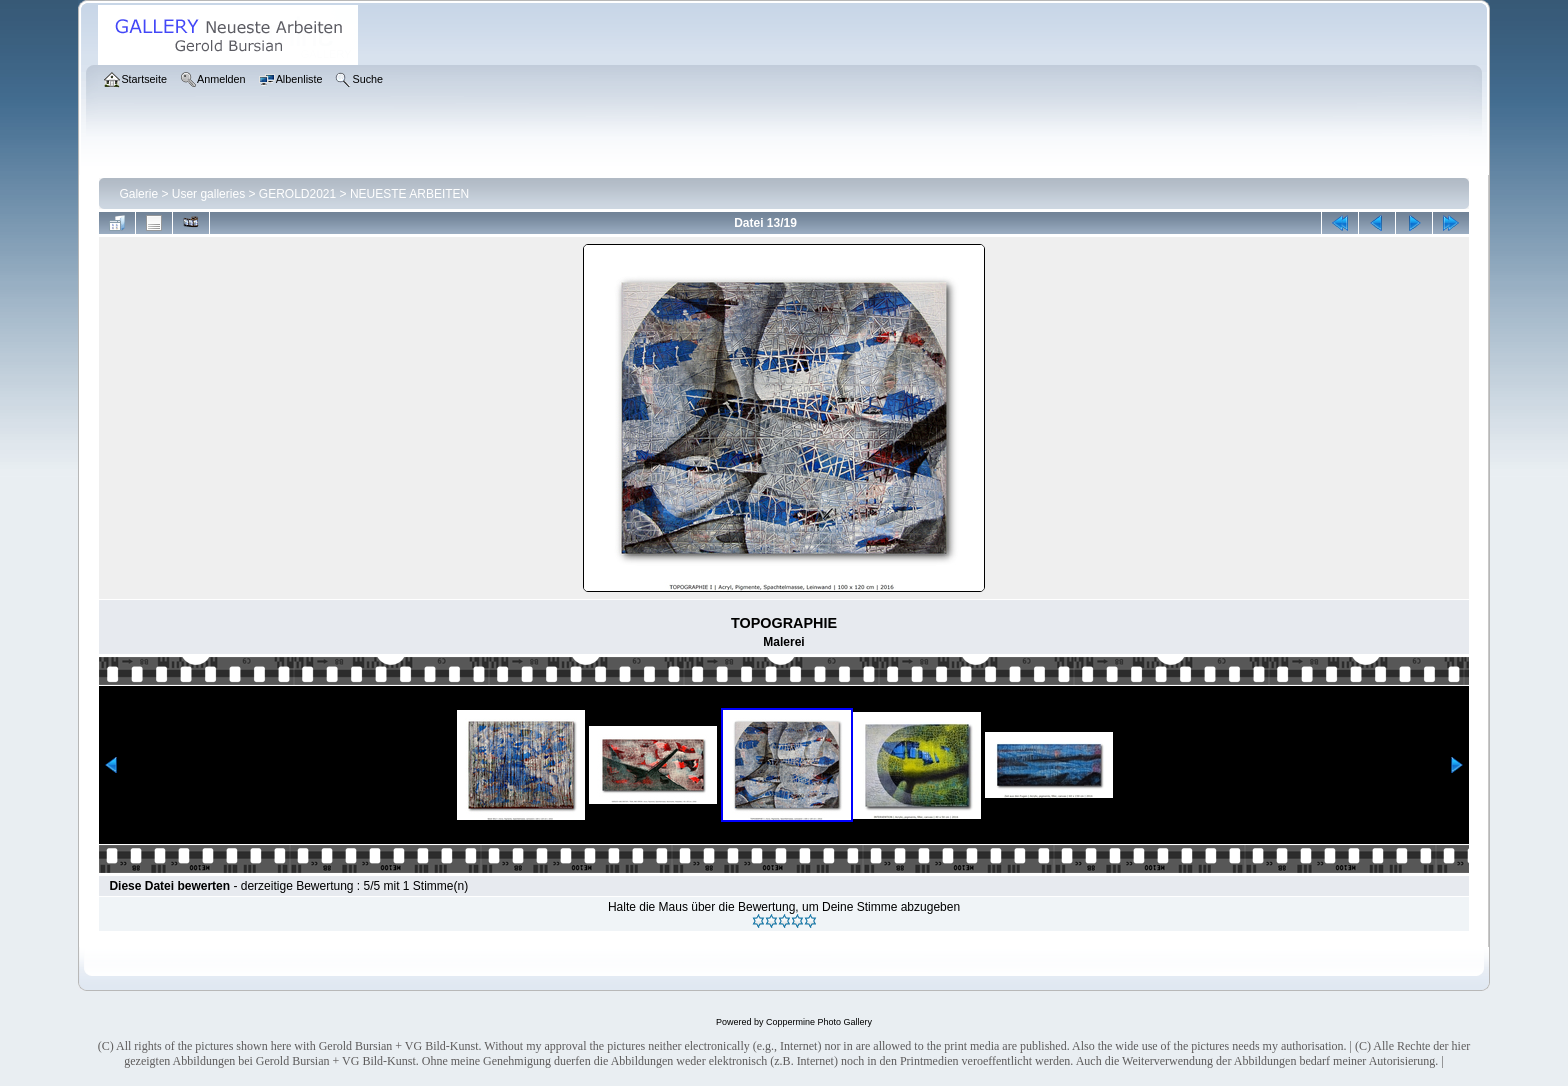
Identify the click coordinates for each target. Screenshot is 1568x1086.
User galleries (208, 194)
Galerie (138, 194)
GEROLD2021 (297, 194)
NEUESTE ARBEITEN (409, 194)
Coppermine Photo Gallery (819, 1022)
